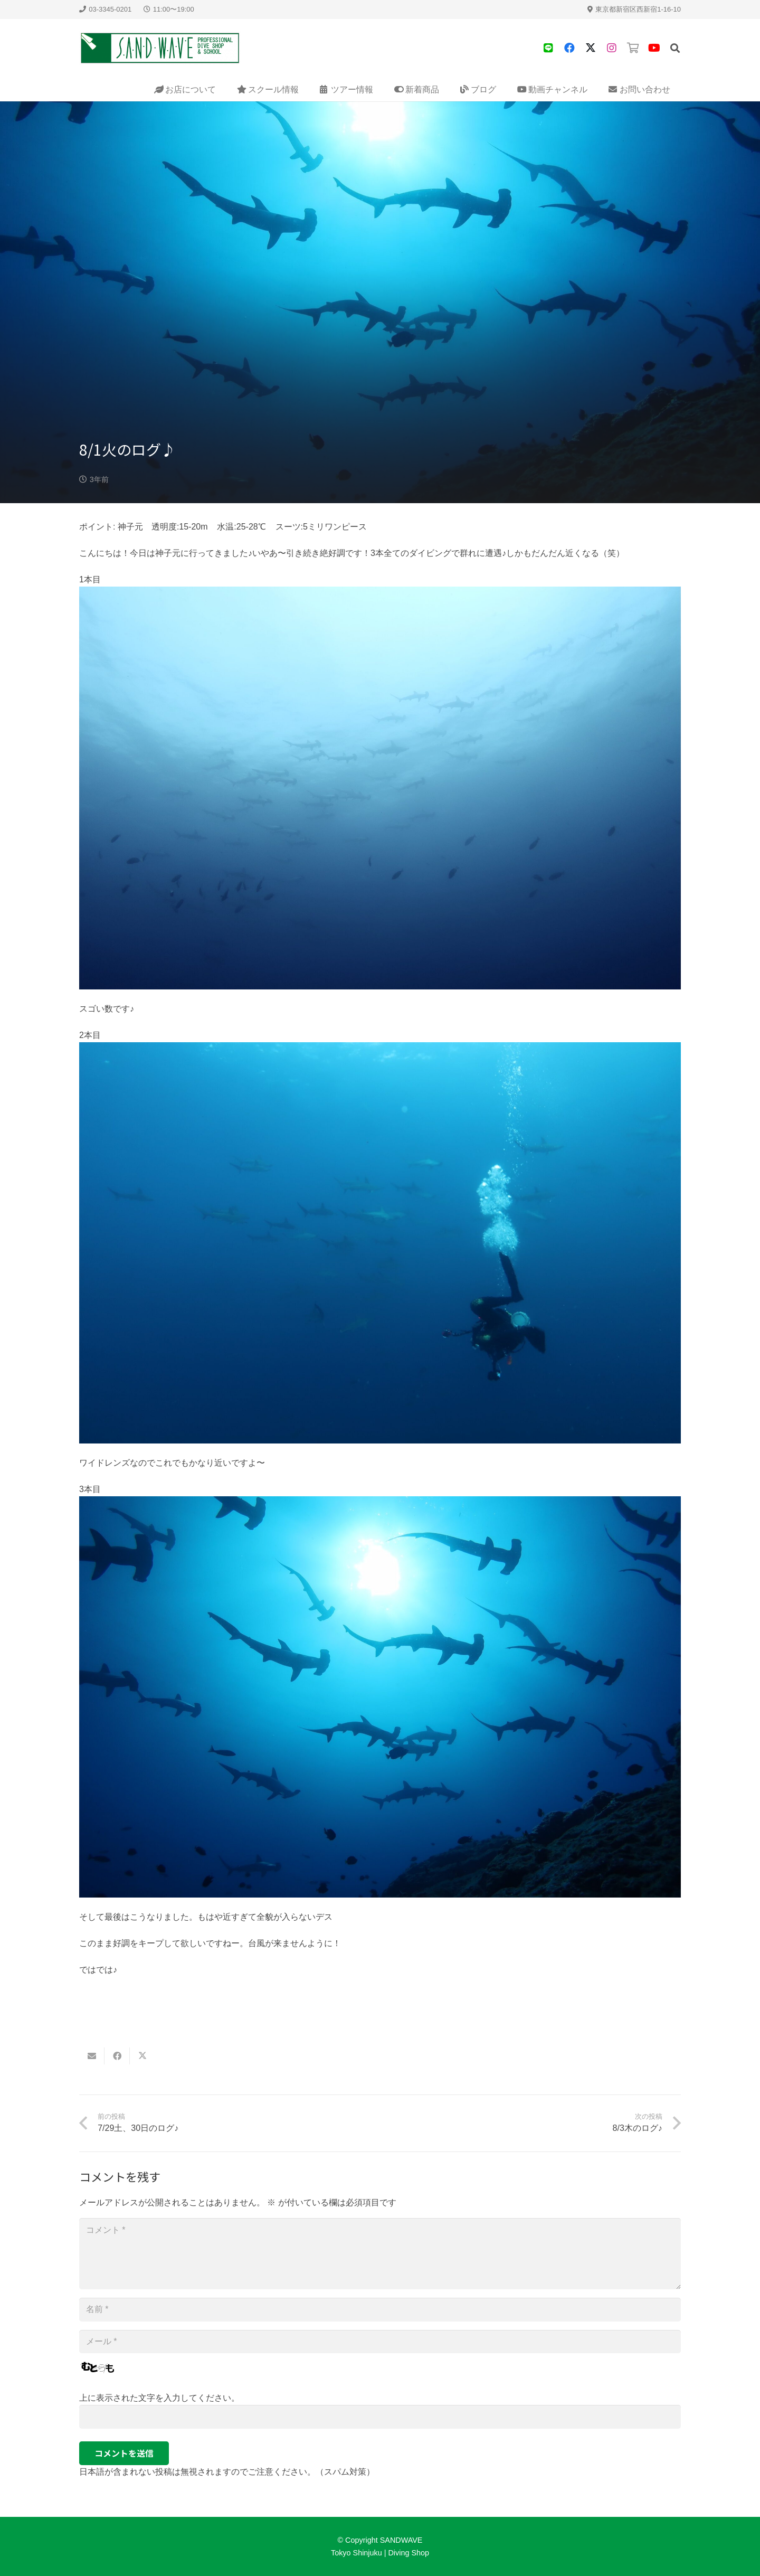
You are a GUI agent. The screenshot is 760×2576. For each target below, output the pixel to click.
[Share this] (117, 2055)
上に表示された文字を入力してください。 (159, 2397)
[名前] (380, 2310)
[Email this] (91, 2055)
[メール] (380, 2342)
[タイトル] (548, 48)
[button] (675, 48)
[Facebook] (569, 48)
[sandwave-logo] (160, 48)
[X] (590, 48)
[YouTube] (653, 48)
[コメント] (380, 2253)
